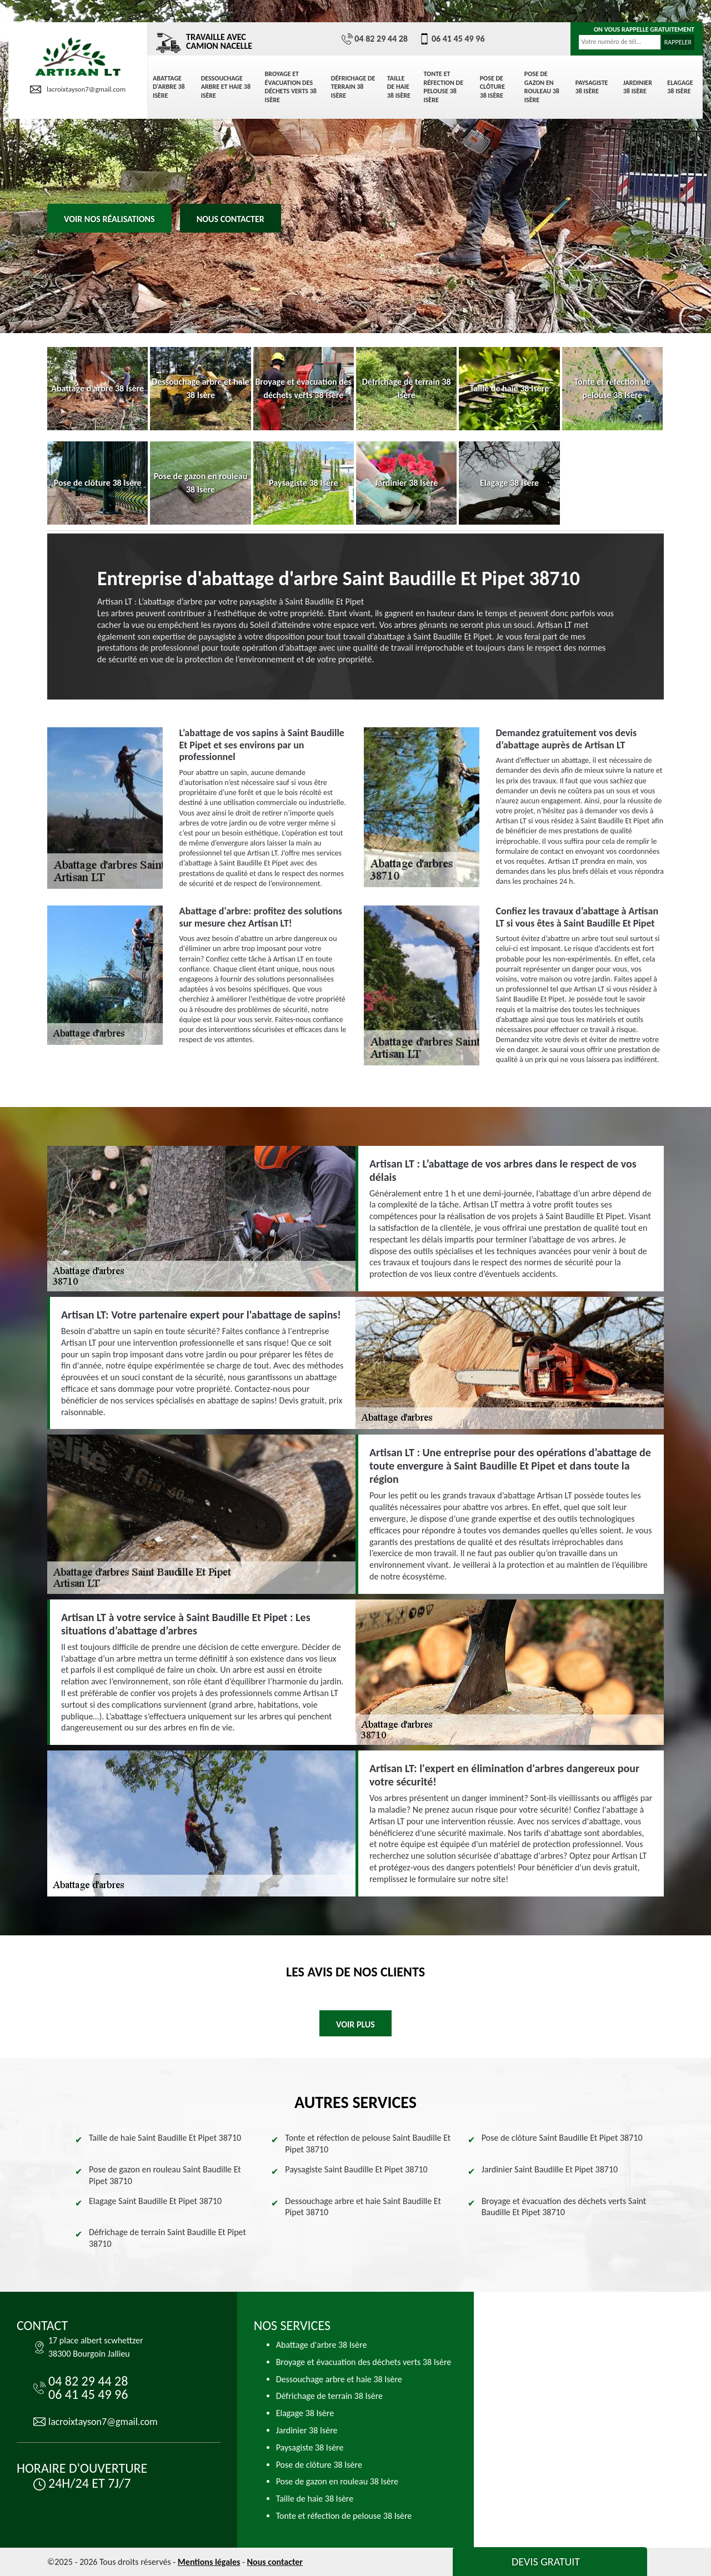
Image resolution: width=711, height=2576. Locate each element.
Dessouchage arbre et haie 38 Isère (226, 86)
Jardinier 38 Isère (637, 87)
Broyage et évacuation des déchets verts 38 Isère (291, 87)
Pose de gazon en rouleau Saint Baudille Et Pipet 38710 (165, 2175)
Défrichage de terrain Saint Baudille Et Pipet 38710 (167, 2238)
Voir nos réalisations (109, 219)
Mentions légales (209, 2562)
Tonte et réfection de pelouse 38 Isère (444, 87)
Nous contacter (230, 219)
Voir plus (355, 2024)
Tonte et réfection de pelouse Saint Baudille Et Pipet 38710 (367, 2143)
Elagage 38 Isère (680, 87)
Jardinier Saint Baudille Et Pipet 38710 (550, 2169)
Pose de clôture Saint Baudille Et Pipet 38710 (562, 2137)
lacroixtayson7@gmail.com (78, 89)
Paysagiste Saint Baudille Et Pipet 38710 (356, 2169)
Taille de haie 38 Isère (398, 86)
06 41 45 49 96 (452, 38)
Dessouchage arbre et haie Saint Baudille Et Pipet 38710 (362, 2207)
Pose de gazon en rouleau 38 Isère (541, 87)
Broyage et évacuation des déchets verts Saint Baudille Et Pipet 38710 (564, 2207)
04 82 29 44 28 (375, 38)
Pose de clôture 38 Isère (492, 86)
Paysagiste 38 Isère (591, 87)
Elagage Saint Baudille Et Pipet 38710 (155, 2201)
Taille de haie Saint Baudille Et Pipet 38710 (165, 2137)
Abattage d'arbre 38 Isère (169, 86)
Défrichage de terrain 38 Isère (353, 86)
